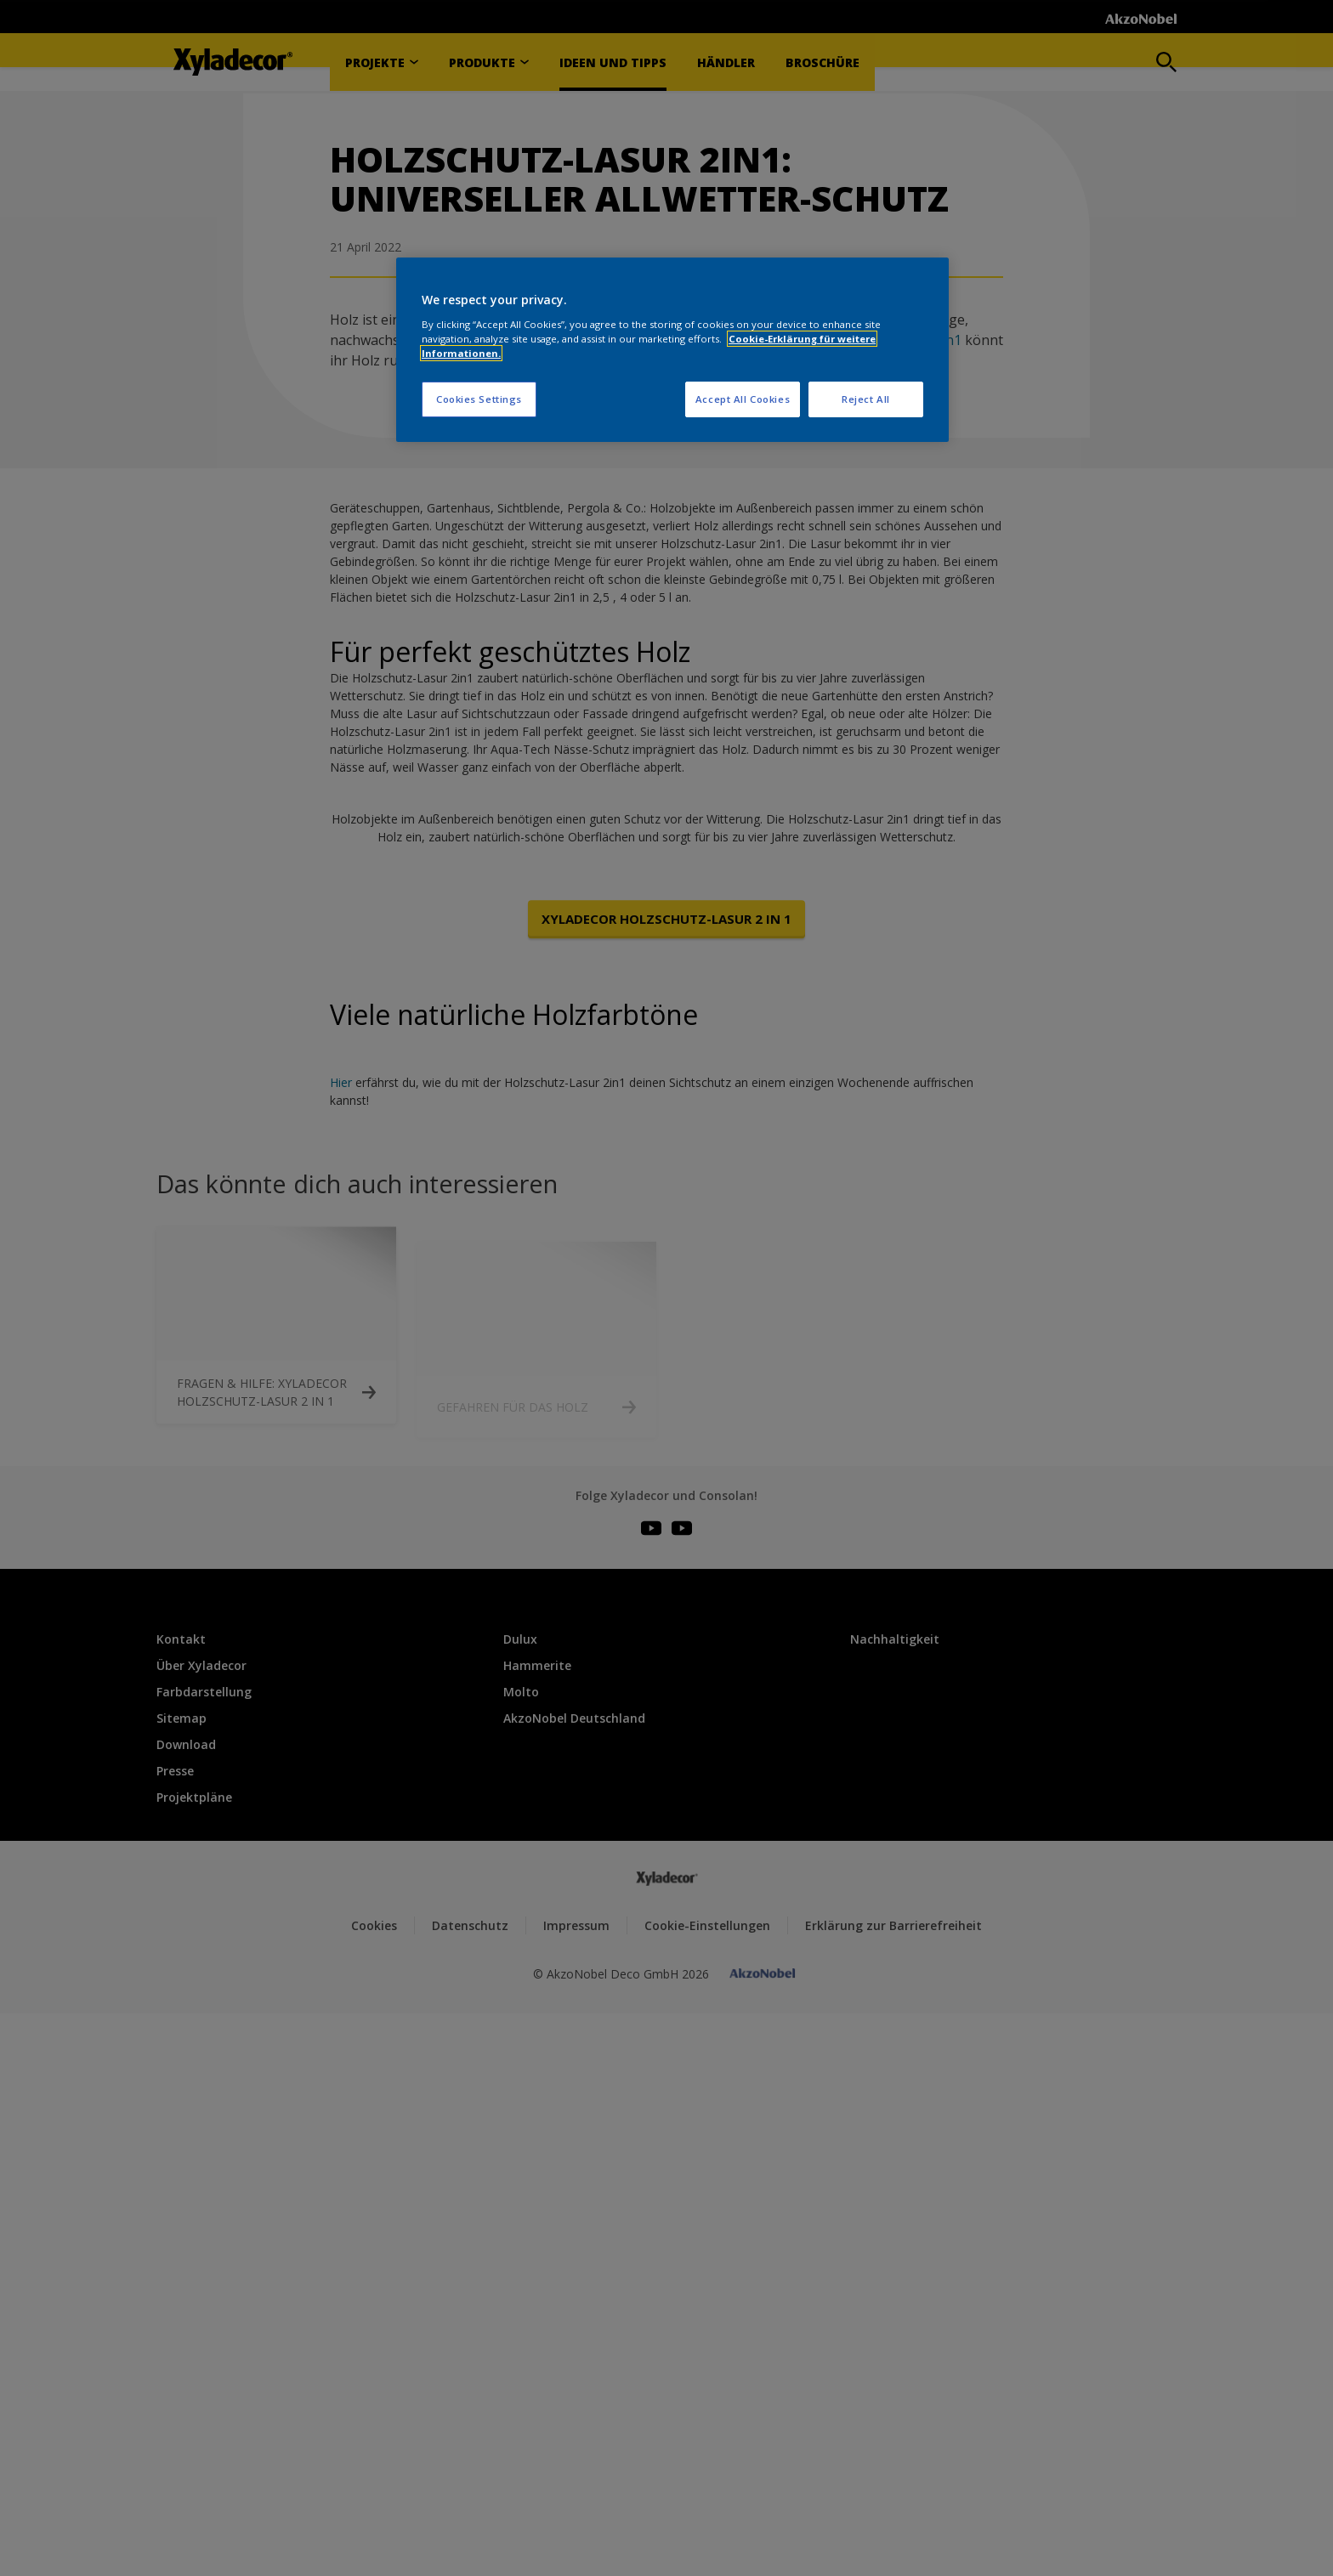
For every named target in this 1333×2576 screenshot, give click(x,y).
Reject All (866, 399)
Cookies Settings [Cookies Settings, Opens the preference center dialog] (479, 399)
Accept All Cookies (742, 399)
